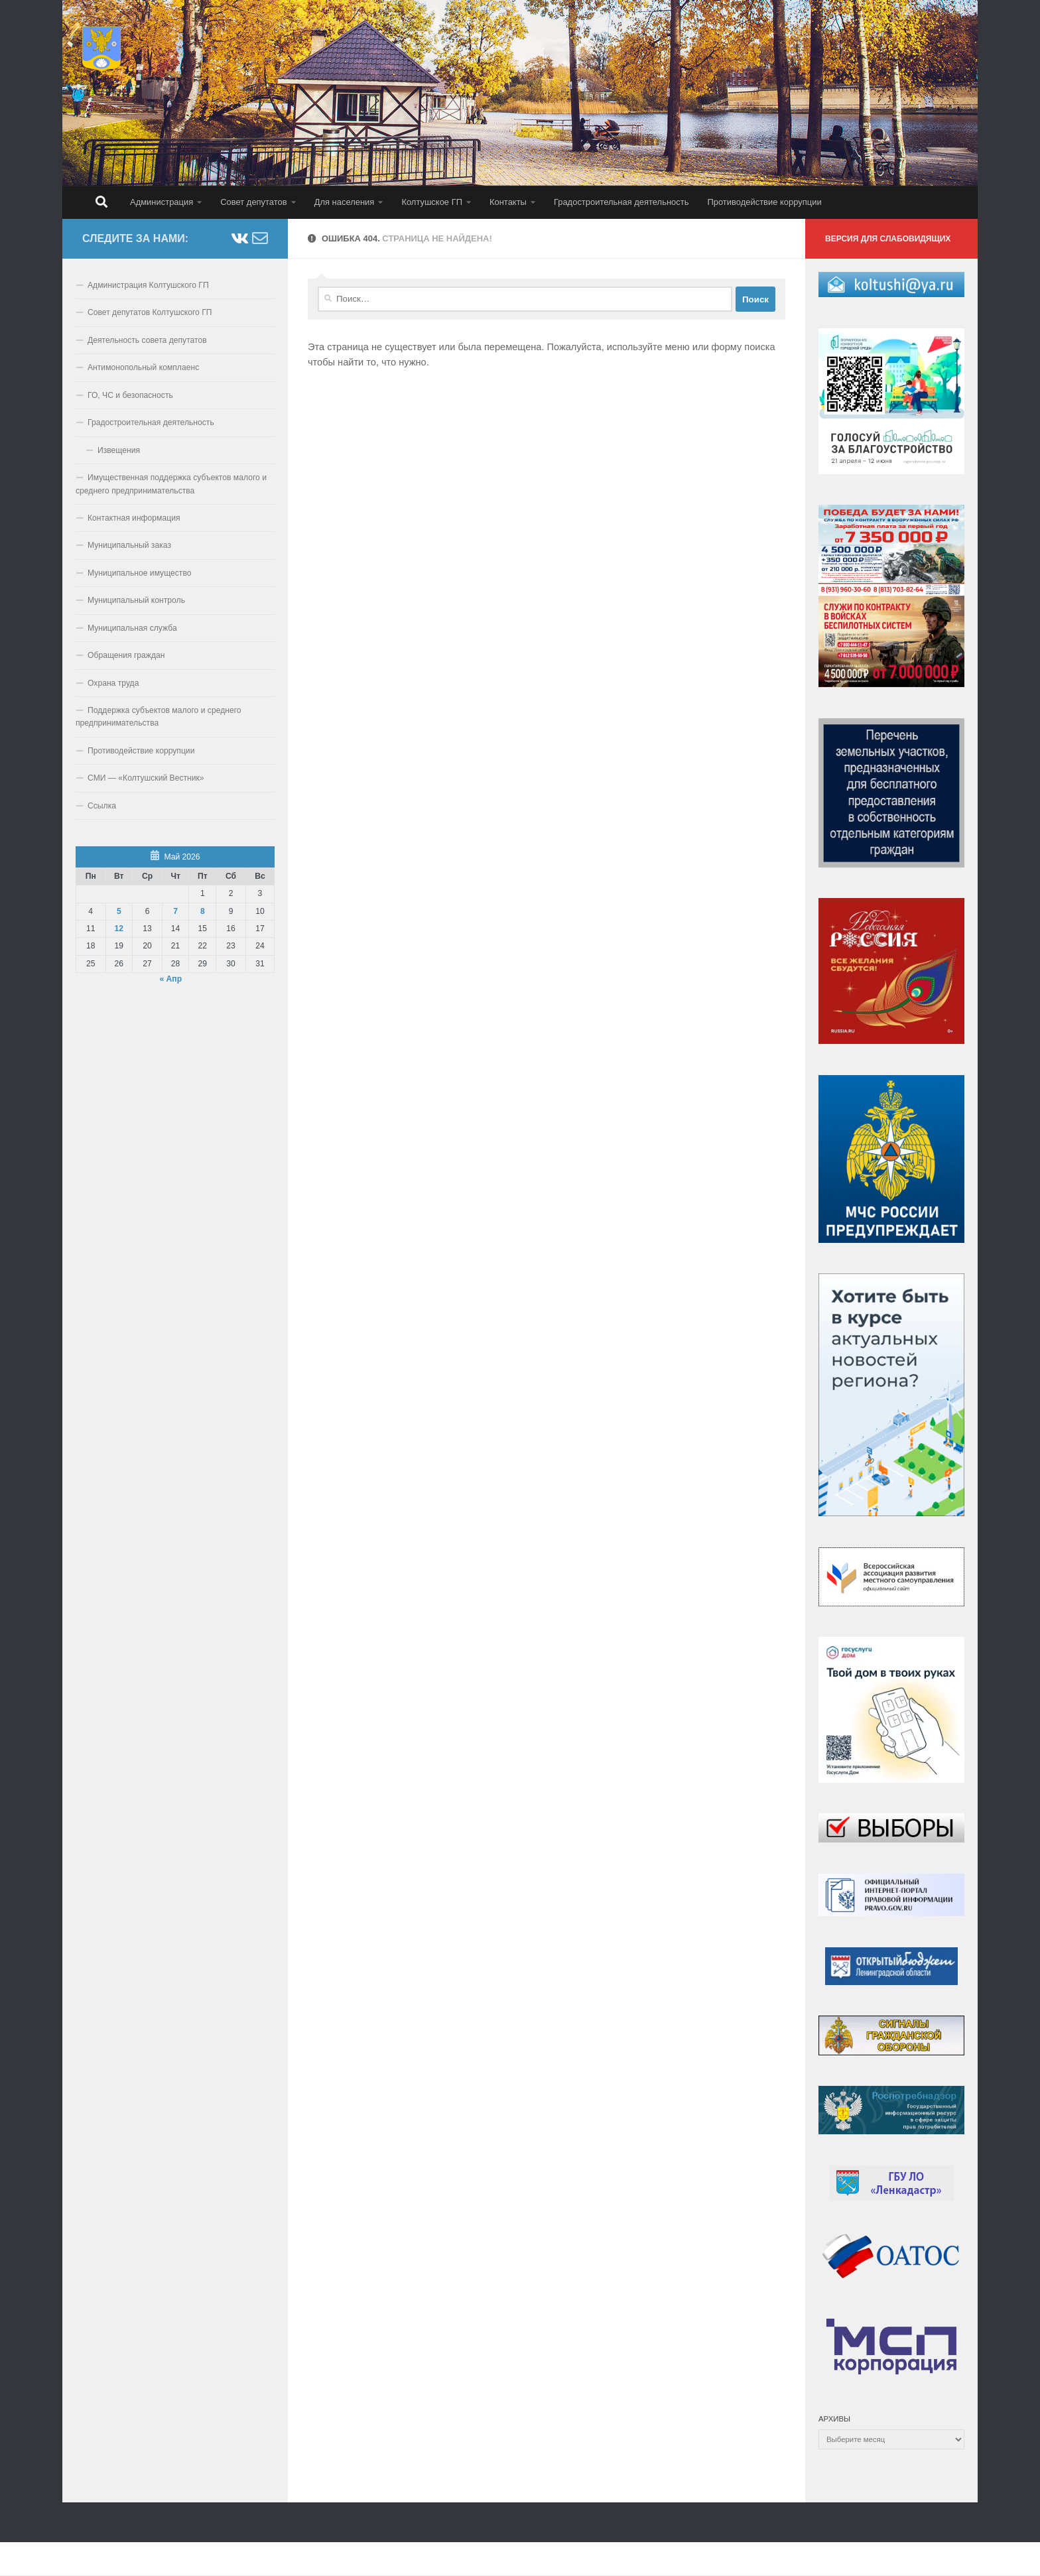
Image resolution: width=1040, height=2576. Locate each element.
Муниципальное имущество (140, 573)
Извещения (119, 450)
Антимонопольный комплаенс (143, 367)
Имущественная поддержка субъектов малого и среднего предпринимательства (171, 484)
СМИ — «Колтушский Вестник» (146, 778)
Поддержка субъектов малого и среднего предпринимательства (158, 717)
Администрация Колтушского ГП (148, 285)
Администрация (161, 202)
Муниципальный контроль (136, 600)
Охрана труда (113, 683)
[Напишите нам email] (260, 238)
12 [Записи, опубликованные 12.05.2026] (119, 928)
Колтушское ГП (431, 202)
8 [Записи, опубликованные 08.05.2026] (202, 911)
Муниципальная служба (132, 628)
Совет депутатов (253, 202)
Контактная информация (134, 518)
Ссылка (102, 805)
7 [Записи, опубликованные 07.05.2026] (175, 911)
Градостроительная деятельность (621, 202)
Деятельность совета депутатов (147, 340)
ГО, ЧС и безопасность (130, 395)
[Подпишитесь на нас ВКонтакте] (239, 238)
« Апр (170, 979)
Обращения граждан (126, 655)
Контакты (508, 202)
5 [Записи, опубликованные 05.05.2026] (119, 911)
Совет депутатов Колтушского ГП (150, 312)
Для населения (344, 202)
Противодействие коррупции (764, 202)
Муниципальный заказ (129, 545)
